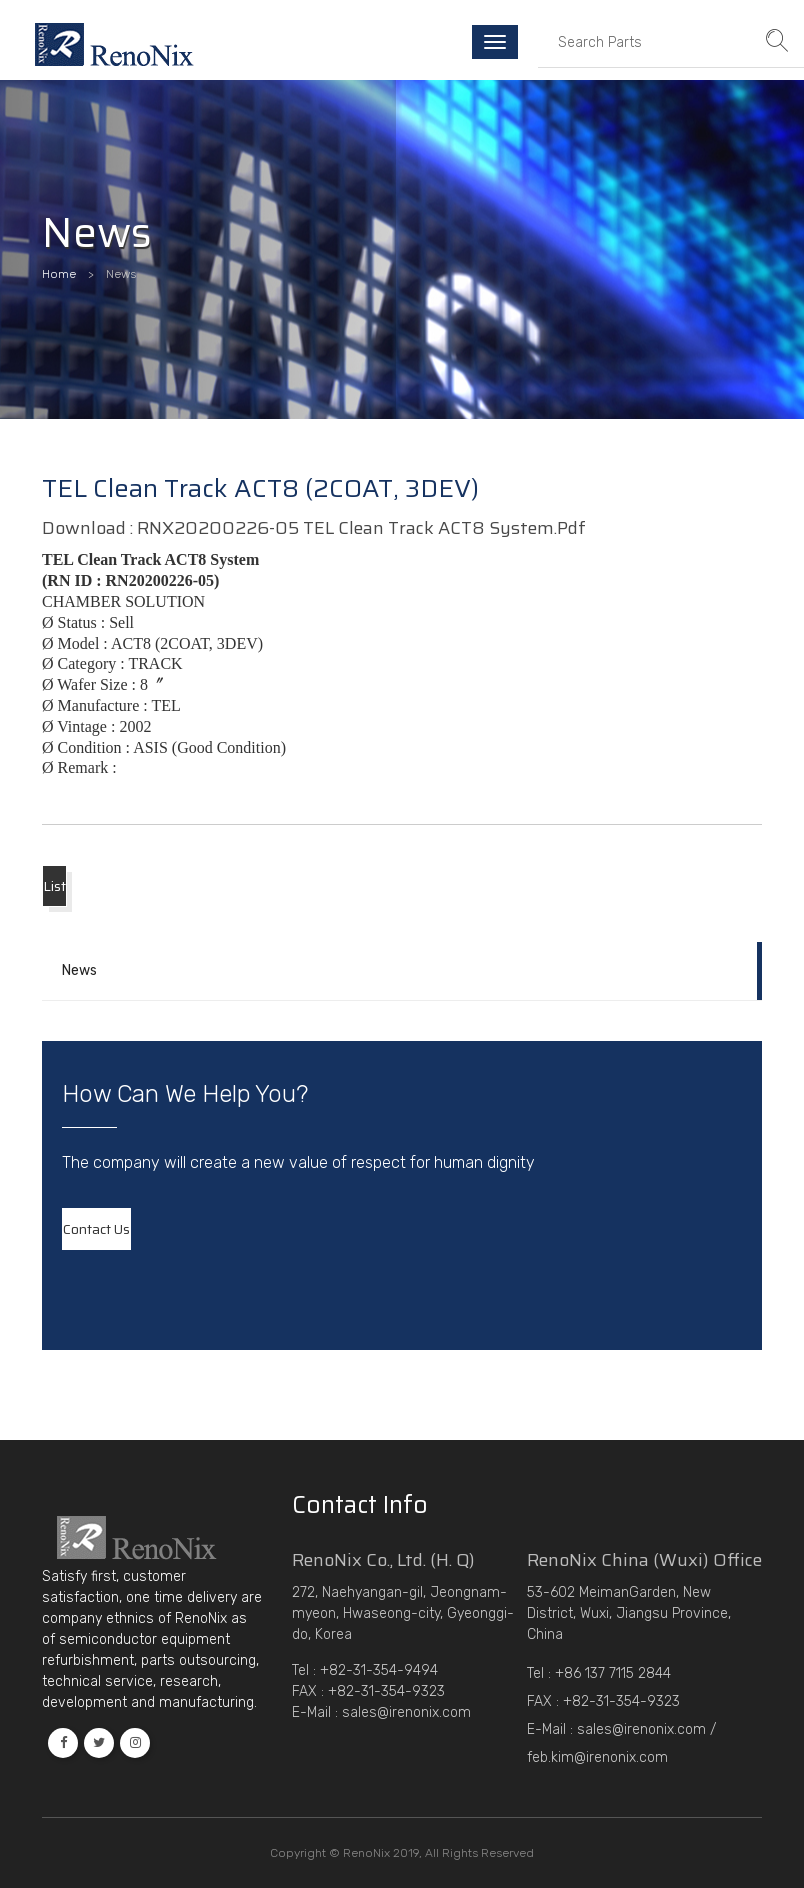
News (79, 970)
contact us (96, 1229)
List (54, 886)
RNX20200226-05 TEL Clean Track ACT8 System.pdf (361, 528)
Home (59, 274)
